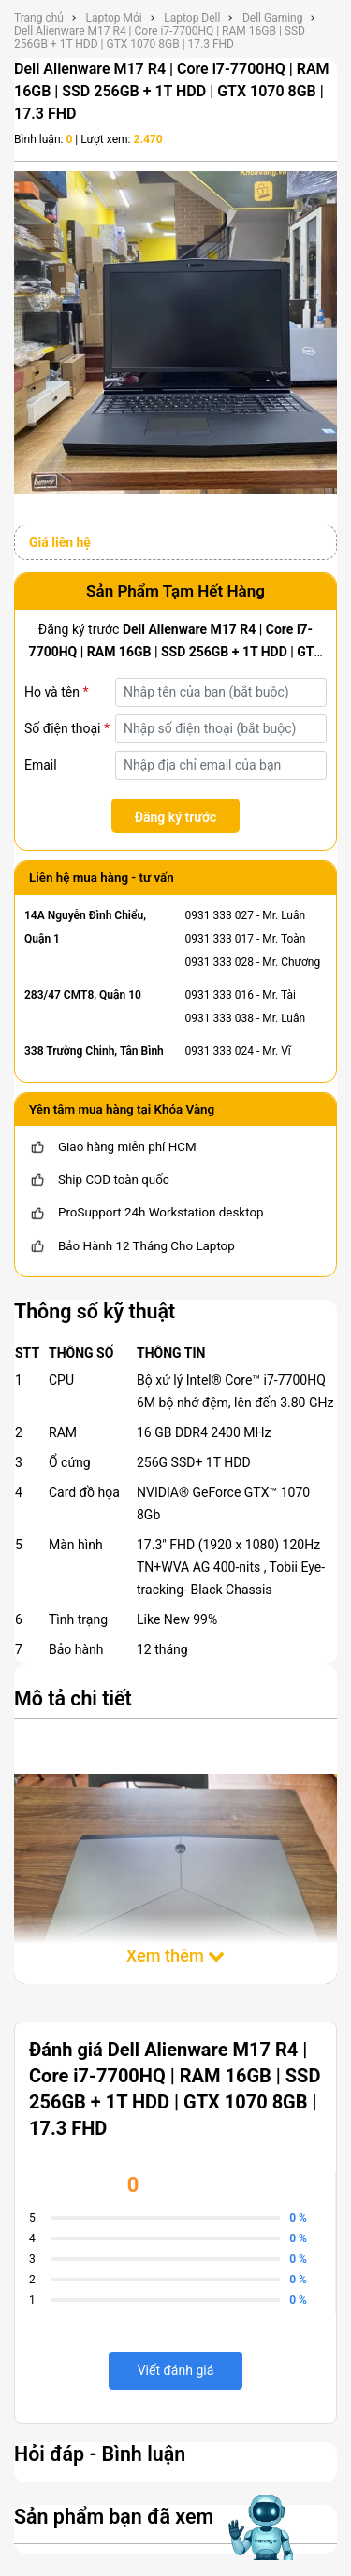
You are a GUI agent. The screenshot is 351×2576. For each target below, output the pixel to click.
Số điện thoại (67, 728)
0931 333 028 (219, 962)
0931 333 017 (219, 938)
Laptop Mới (113, 17)
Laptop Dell (192, 17)
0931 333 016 (219, 994)
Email (40, 764)
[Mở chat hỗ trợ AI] (260, 2527)
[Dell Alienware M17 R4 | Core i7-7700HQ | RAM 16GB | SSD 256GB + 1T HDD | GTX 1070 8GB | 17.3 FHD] (175, 331)
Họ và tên (56, 691)
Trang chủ (39, 17)
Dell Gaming (272, 17)
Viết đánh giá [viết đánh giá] (176, 2370)
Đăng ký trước (176, 817)
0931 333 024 (219, 1051)
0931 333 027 (219, 915)
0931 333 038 (219, 1018)
